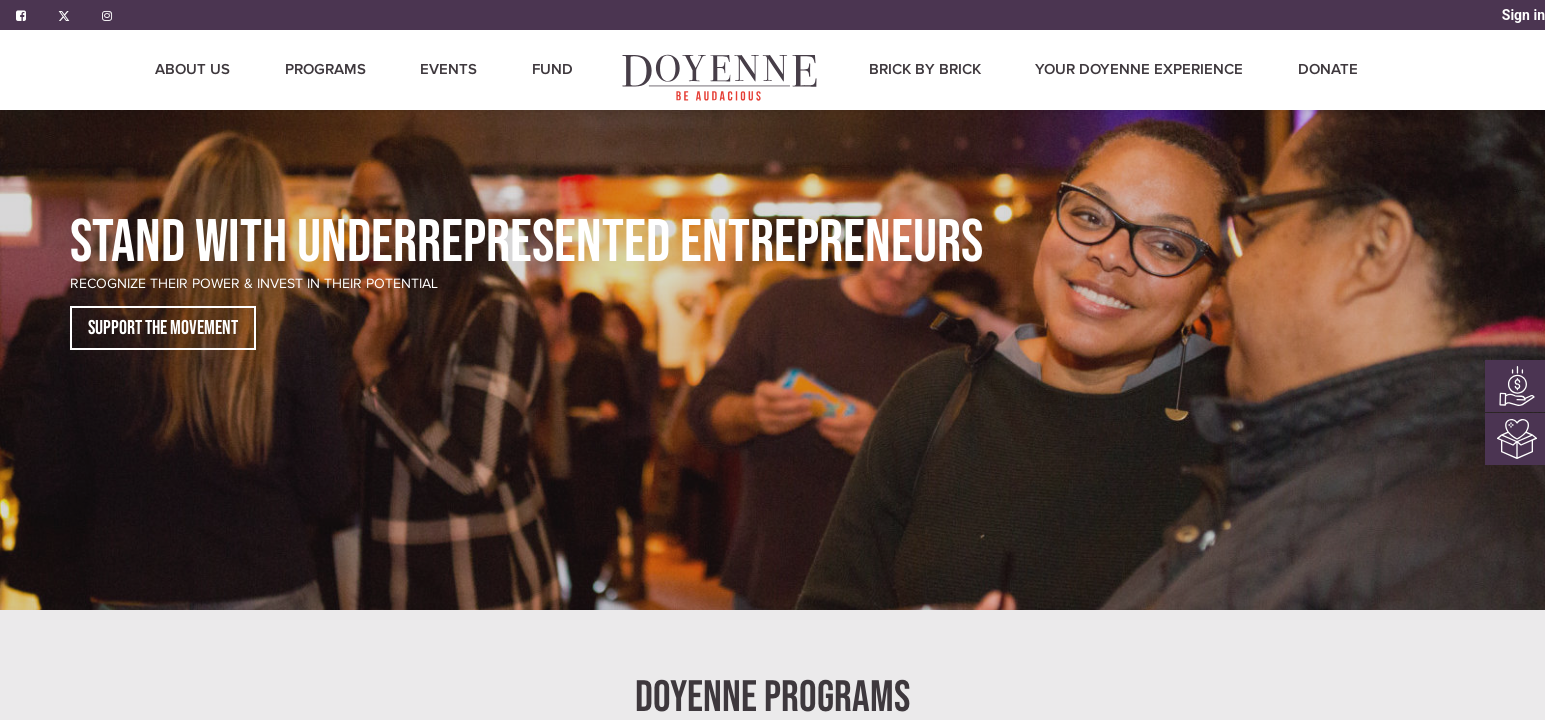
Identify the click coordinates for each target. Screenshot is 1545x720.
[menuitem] (721, 77)
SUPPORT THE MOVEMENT (163, 328)
